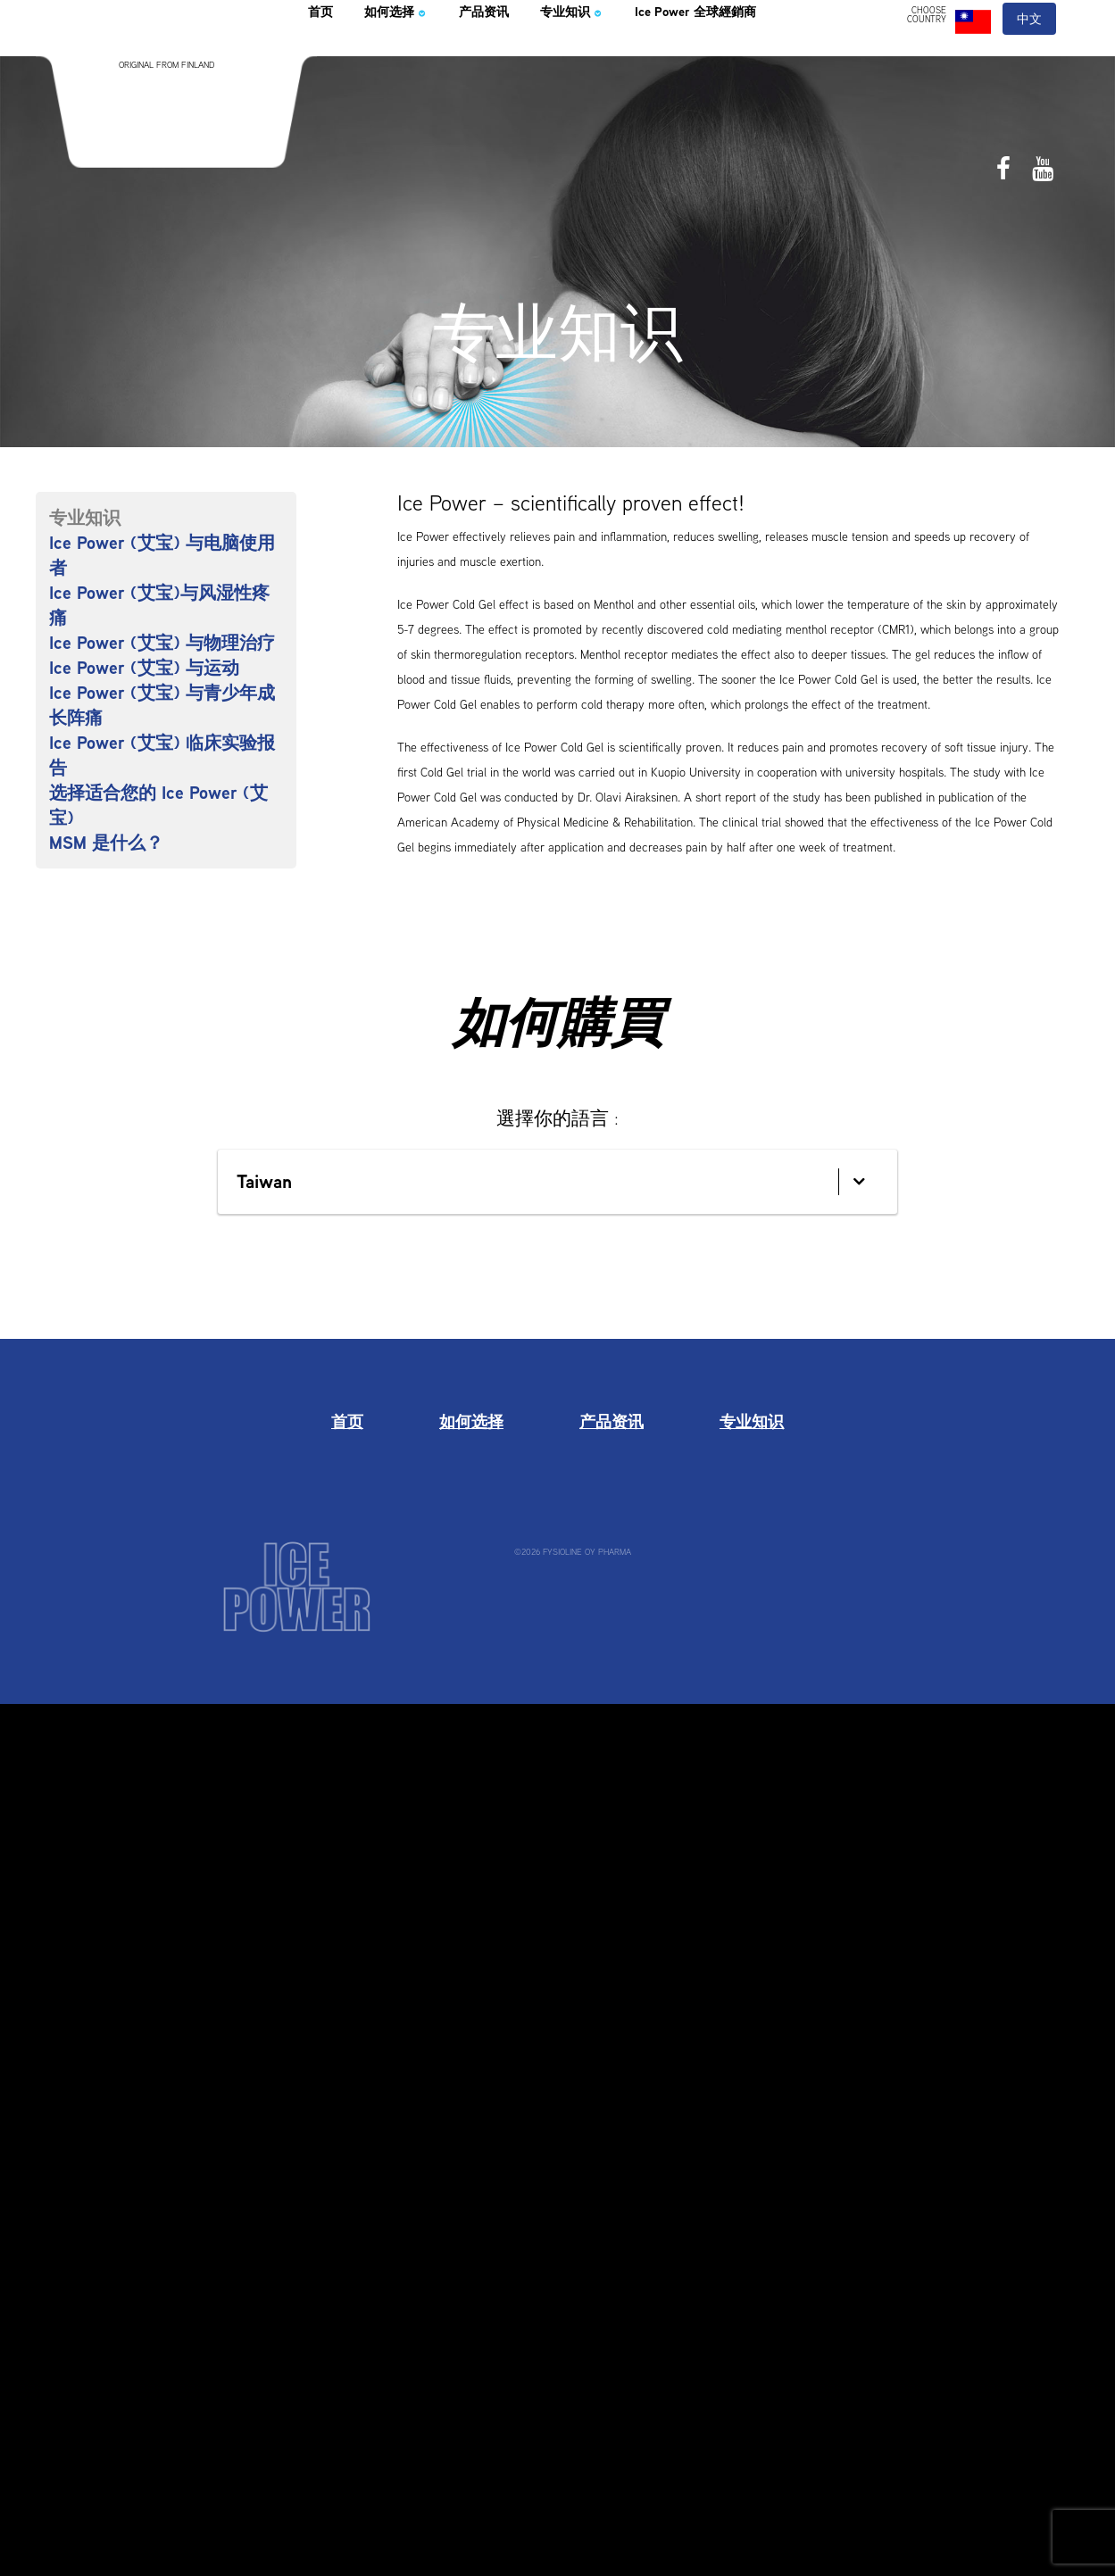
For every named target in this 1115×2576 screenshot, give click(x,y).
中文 (1030, 61)
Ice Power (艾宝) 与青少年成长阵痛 (162, 705)
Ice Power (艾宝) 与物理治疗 (162, 642)
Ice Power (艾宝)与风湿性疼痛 (159, 605)
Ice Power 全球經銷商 (802, 57)
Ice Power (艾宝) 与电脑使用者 (162, 555)
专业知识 (639, 57)
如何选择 (417, 57)
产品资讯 (530, 57)
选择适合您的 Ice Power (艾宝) (158, 805)
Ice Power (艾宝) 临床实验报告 (162, 755)
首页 (326, 57)
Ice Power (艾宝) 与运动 (144, 667)
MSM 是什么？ (106, 842)
